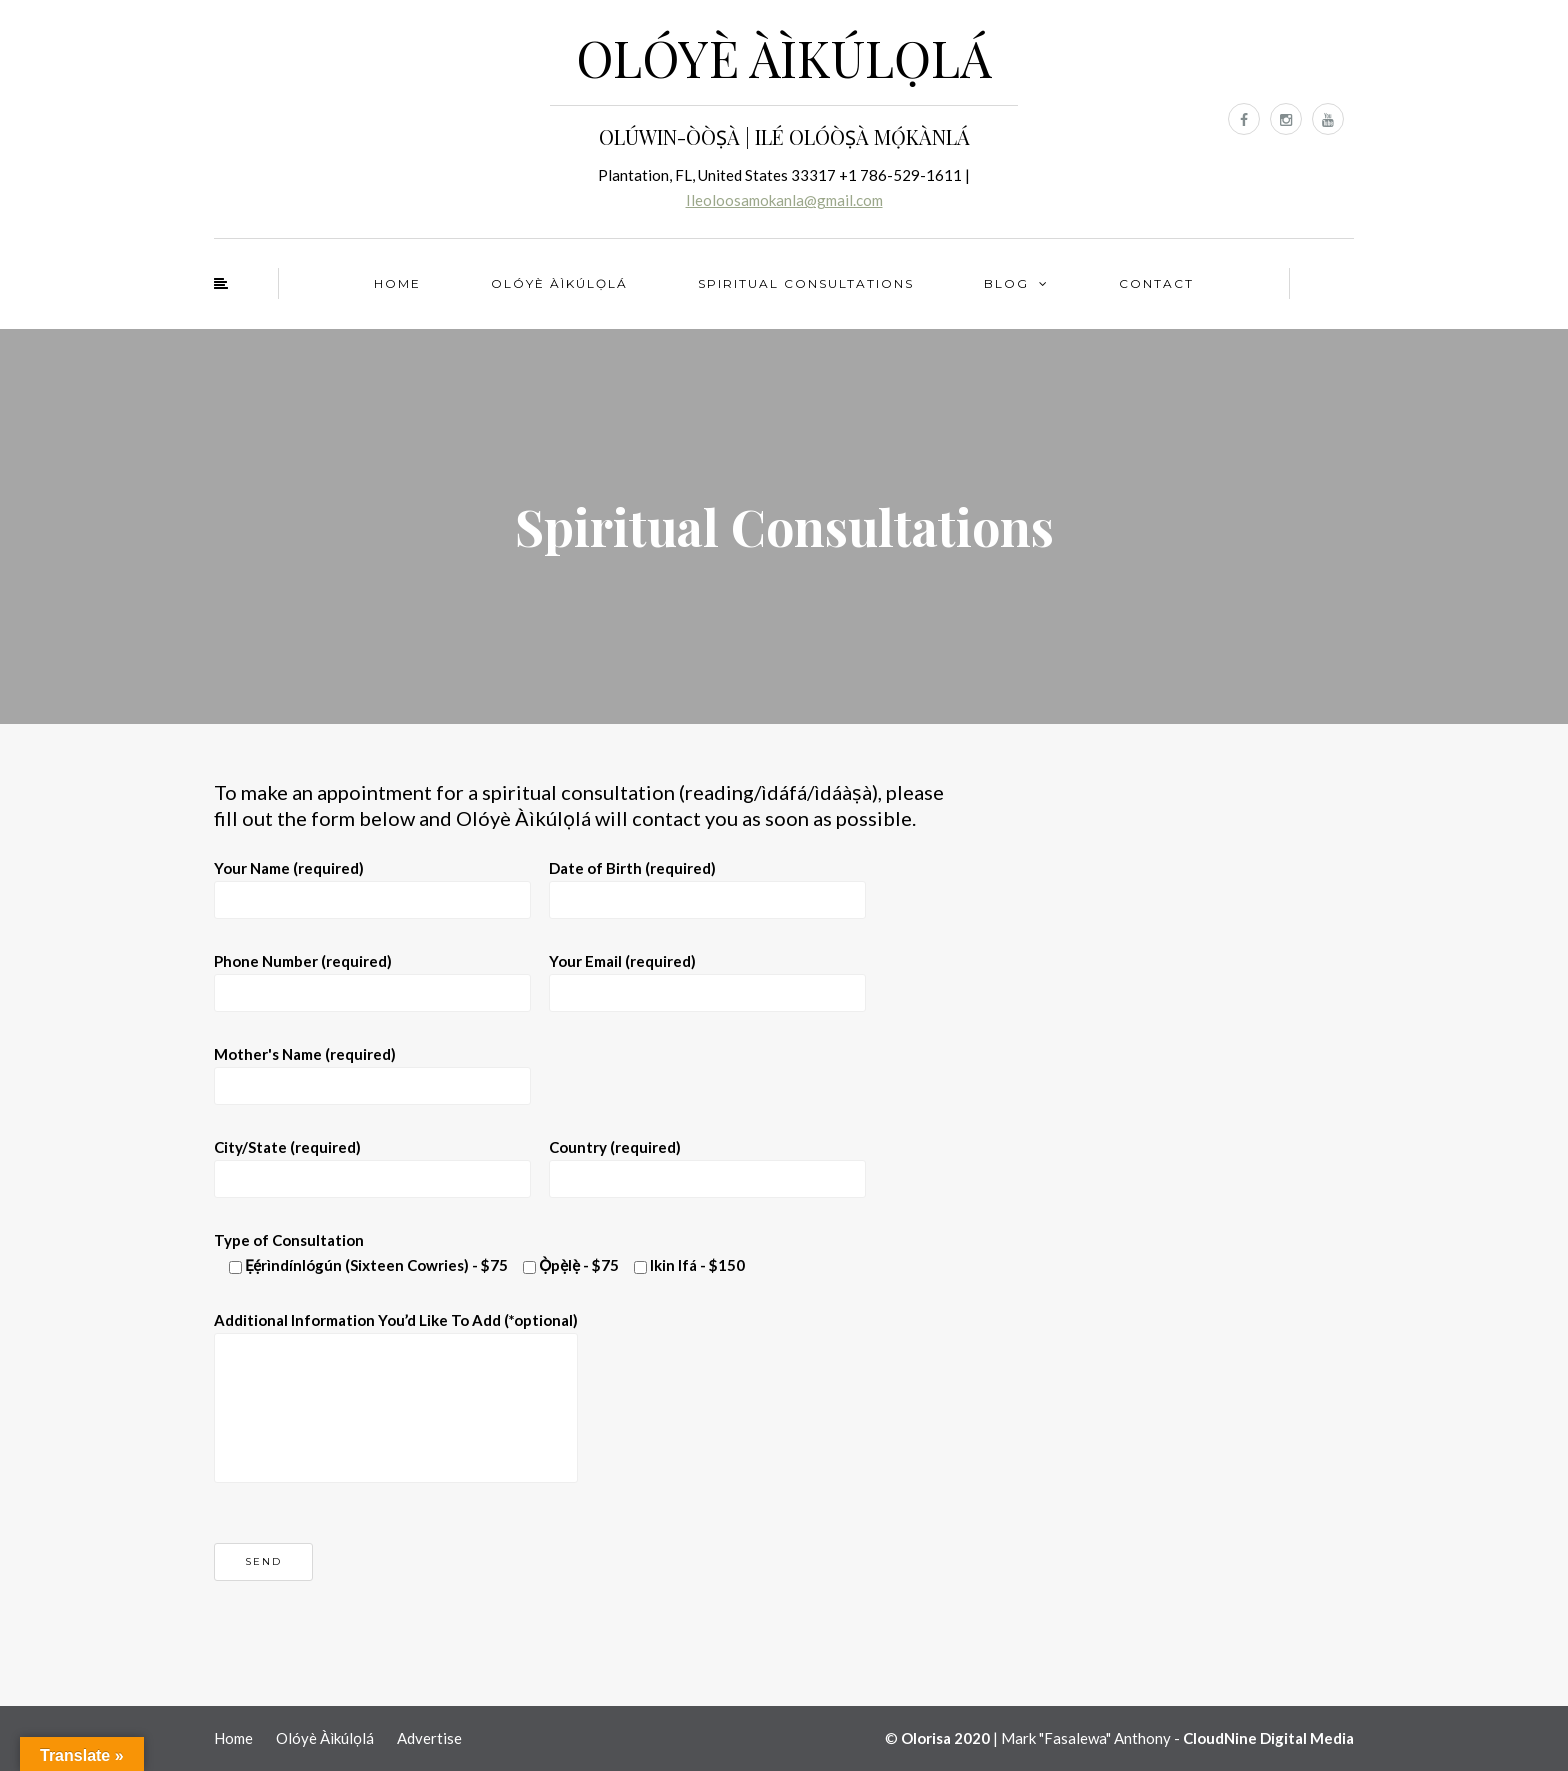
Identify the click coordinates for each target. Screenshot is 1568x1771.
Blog (1006, 283)
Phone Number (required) (372, 976)
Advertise (429, 1738)
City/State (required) (372, 1162)
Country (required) (707, 1162)
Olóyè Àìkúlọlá (559, 283)
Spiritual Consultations (806, 283)
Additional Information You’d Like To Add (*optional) (396, 1370)
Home (397, 283)
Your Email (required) (707, 976)
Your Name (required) (372, 883)
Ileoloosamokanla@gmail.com (784, 200)
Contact (1156, 283)
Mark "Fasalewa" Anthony (1086, 1738)
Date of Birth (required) (707, 883)
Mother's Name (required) (372, 1069)
